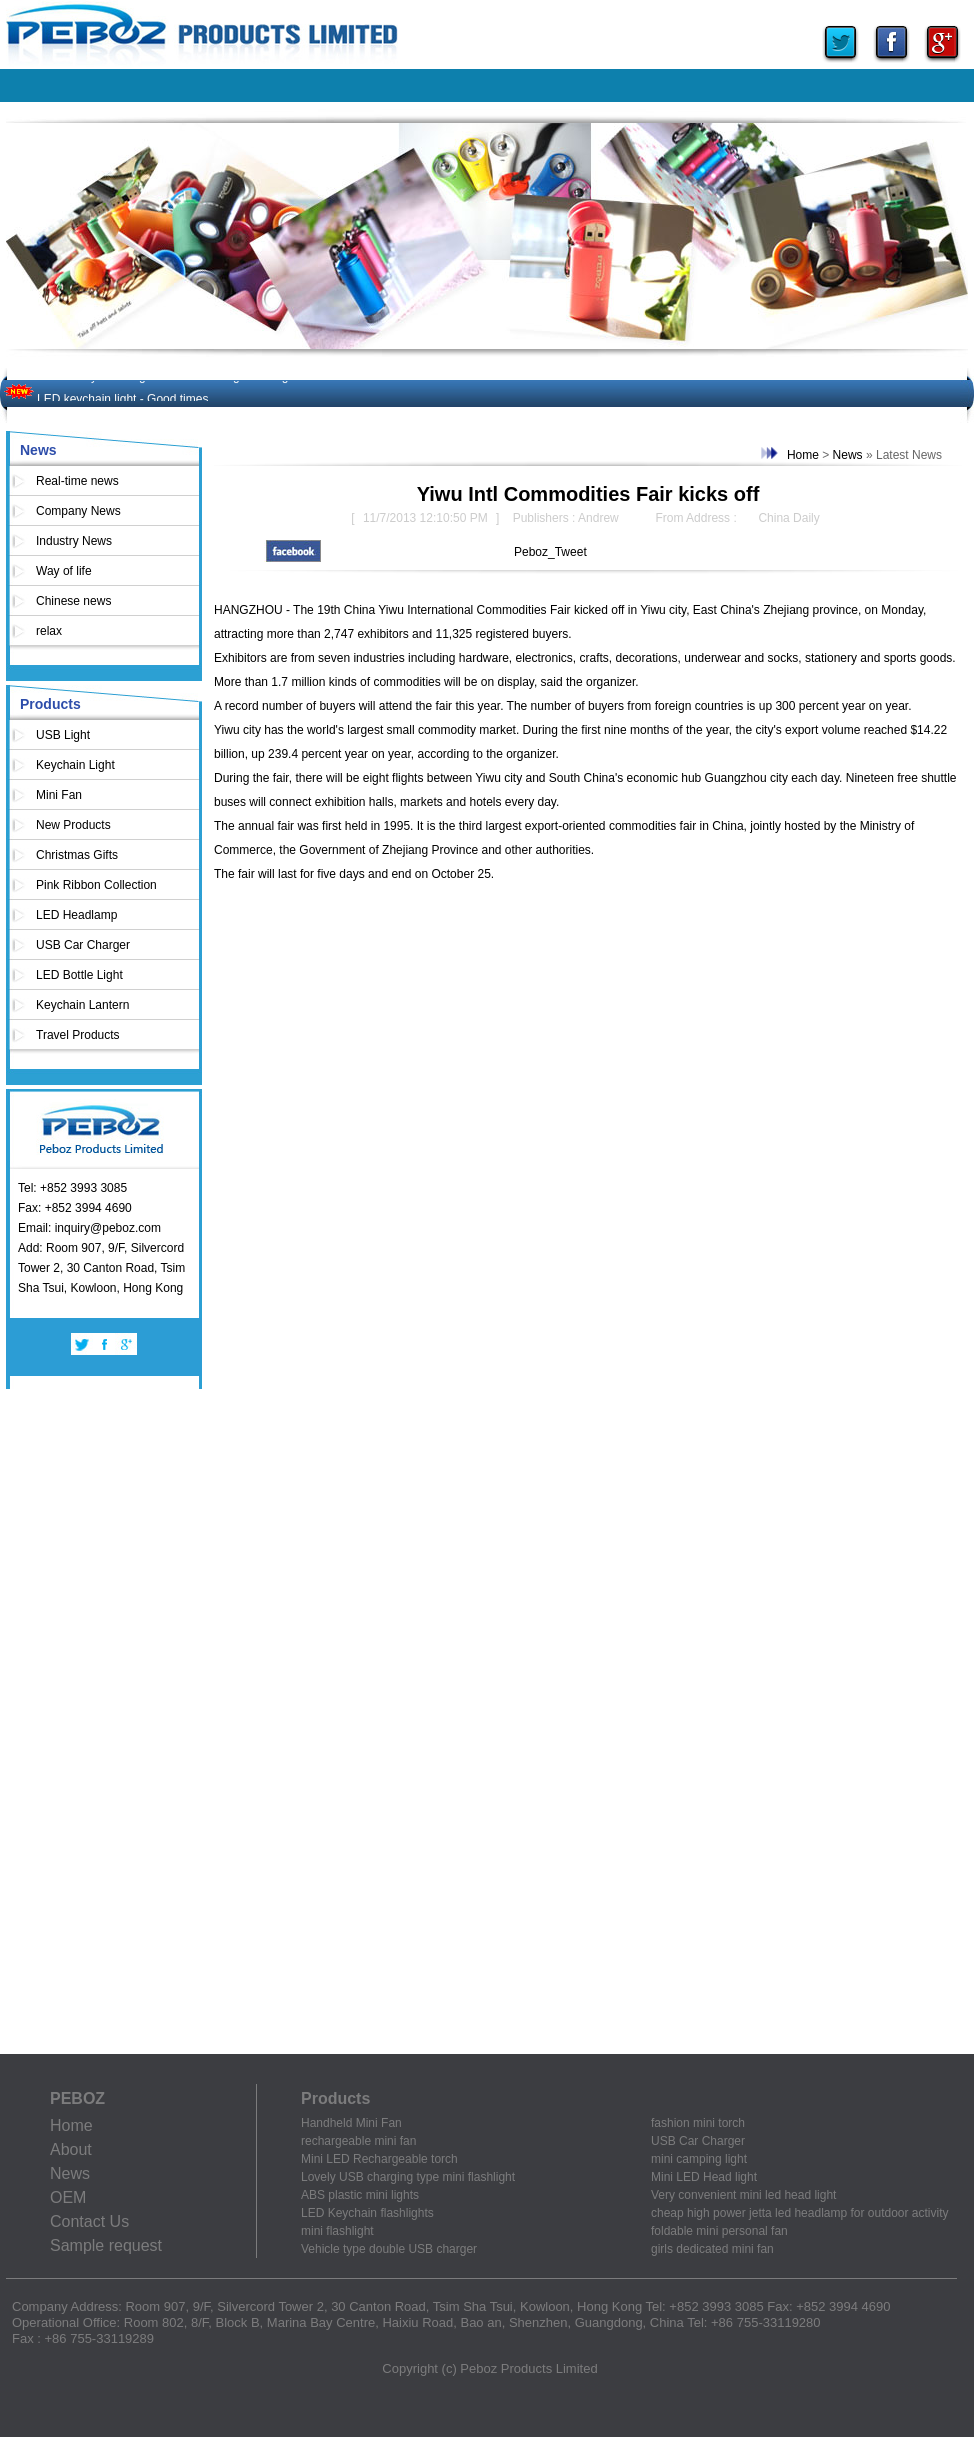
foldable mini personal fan (719, 2231)
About (71, 2149)
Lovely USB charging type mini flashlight (408, 2177)
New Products (73, 825)
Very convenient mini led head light (743, 2195)
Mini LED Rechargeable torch (379, 2159)
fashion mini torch (698, 2123)
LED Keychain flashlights (367, 2213)
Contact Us (89, 2221)
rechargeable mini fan (358, 2141)
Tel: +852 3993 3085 (72, 1188)
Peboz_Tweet (550, 552)
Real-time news (77, 481)
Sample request (106, 2245)
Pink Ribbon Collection (96, 885)
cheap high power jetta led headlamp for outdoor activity (800, 2213)
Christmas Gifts (77, 855)
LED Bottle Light (79, 975)
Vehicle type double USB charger (389, 2249)
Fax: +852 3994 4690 (75, 1208)
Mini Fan (59, 795)
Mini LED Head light (704, 2177)
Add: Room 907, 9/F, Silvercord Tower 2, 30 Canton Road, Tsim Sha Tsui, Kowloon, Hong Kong (101, 1268)
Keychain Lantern (82, 1005)
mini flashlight (337, 2231)
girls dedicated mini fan (712, 2249)
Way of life (64, 571)
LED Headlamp (76, 915)
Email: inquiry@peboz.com (89, 1228)
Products (50, 704)
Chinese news (73, 601)
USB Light (63, 735)
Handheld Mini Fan (351, 2123)
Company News (78, 511)
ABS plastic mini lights (360, 2195)
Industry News (74, 541)
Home (803, 455)
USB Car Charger (83, 945)
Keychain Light (75, 765)
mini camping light (699, 2159)
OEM (68, 2197)
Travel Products (78, 1035)
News (38, 450)
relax (49, 631)
